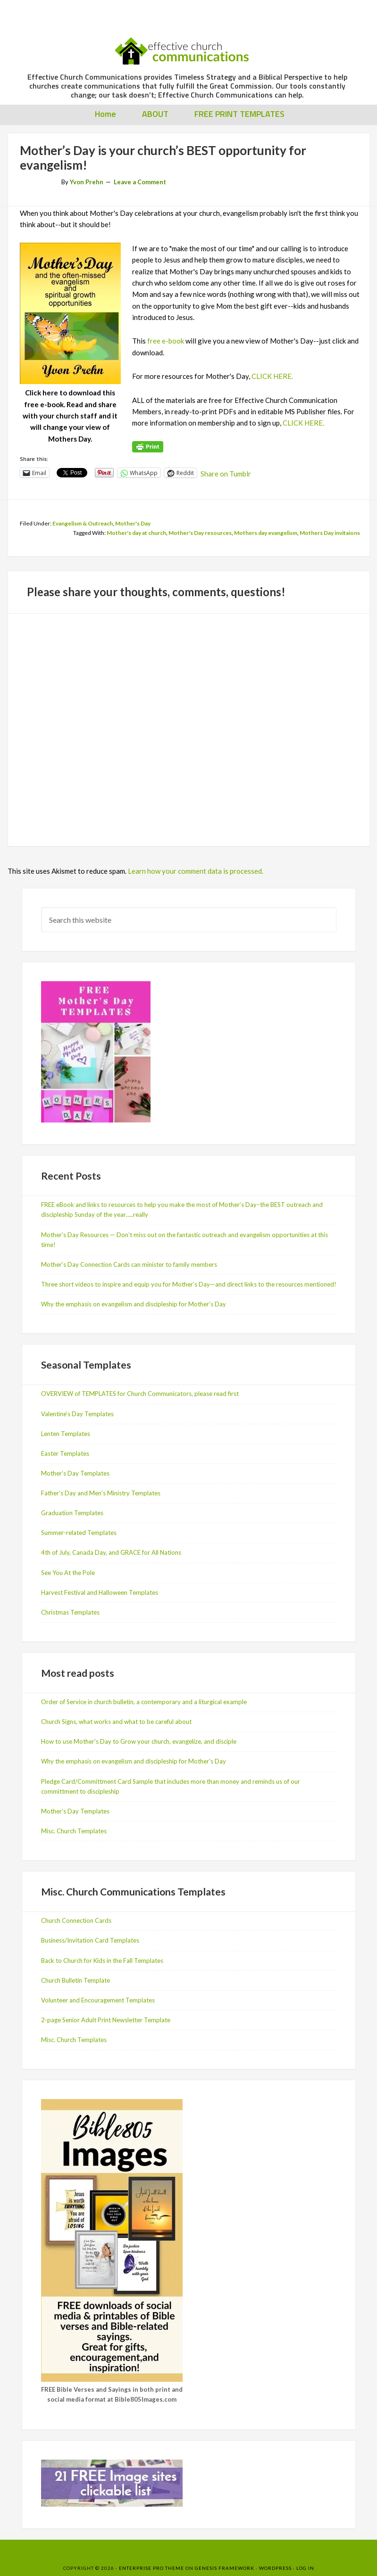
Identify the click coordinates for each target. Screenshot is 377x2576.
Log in (305, 2568)
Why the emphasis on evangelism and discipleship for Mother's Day (133, 1761)
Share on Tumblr (226, 472)
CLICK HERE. (272, 376)
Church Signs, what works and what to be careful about (116, 1721)
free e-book (165, 340)
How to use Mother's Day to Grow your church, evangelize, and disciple (138, 1741)
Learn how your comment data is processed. (195, 871)
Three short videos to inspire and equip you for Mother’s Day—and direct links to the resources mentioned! (188, 1284)
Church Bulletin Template (75, 1980)
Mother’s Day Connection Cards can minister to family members (129, 1264)
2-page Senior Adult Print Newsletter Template (105, 2020)
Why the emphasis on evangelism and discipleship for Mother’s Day (133, 1304)
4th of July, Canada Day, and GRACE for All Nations (111, 1552)
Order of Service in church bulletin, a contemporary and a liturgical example (144, 1702)
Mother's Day (133, 523)
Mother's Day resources (200, 532)
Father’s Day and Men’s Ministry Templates (100, 1493)
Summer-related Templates (79, 1532)
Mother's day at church (136, 532)
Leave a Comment (140, 182)
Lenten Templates (65, 1433)
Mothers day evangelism (265, 532)
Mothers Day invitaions (330, 532)
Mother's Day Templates (75, 1811)
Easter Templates (65, 1453)
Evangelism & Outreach (82, 523)
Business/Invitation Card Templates (90, 1940)
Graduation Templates (72, 1513)
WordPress (275, 2568)
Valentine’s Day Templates (77, 1414)
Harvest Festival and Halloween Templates (99, 1592)
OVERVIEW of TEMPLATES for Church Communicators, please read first (140, 1393)
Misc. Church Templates (74, 1831)
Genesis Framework (224, 2568)
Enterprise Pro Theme (151, 2568)
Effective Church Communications (187, 47)
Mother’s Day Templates (75, 1473)
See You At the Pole (68, 1572)
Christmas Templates (70, 1612)
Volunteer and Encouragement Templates (98, 2000)
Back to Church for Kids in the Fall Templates (102, 1960)
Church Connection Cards (76, 1920)
